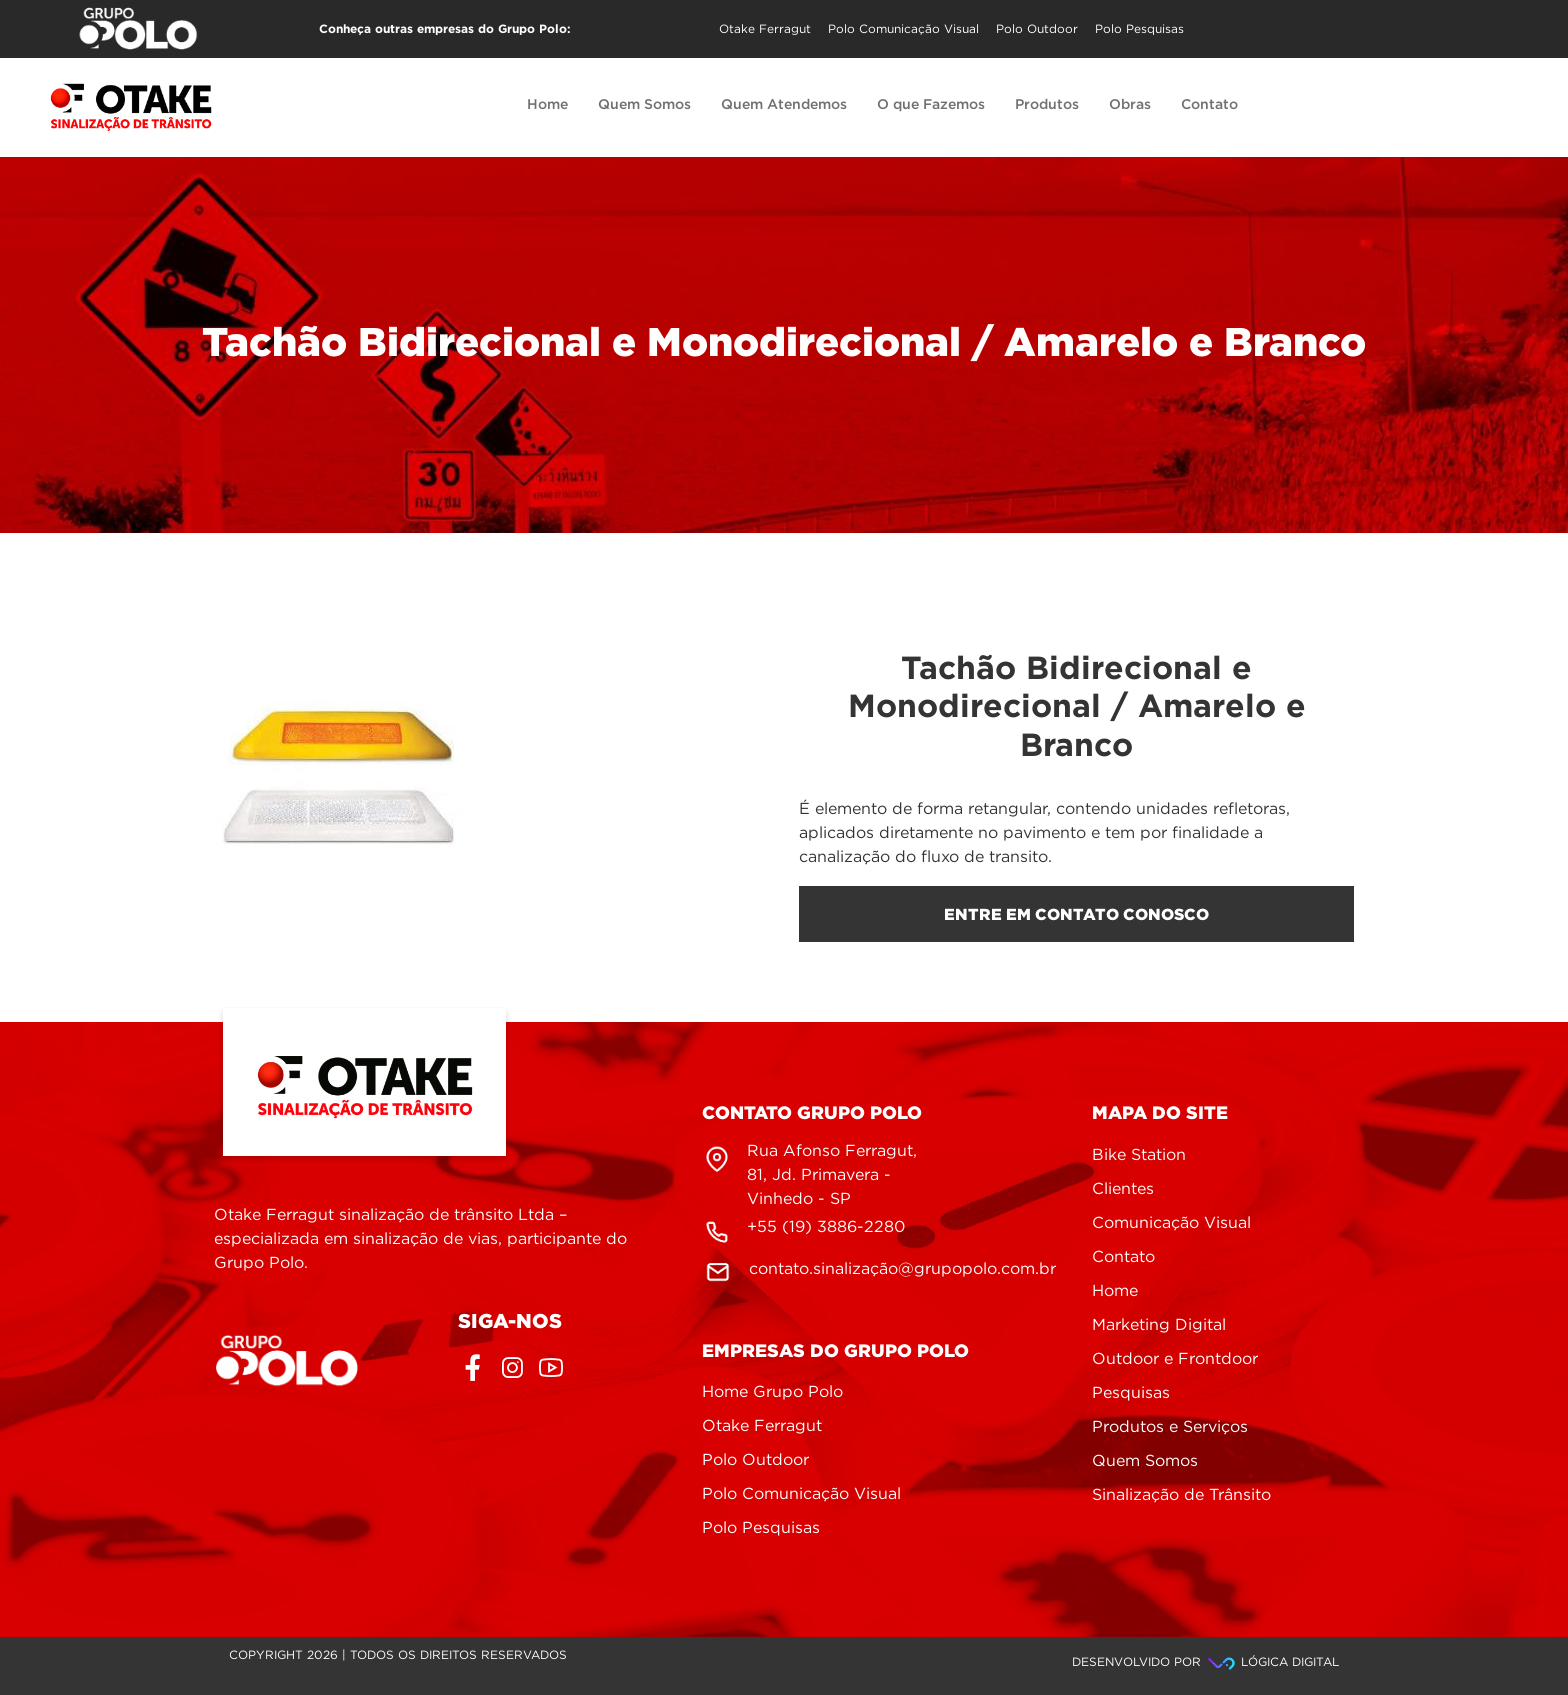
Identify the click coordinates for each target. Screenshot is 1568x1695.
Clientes (1123, 1189)
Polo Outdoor (1037, 29)
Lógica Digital (1272, 1662)
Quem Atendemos (784, 105)
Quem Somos (644, 105)
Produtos (1047, 105)
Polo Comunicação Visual (903, 29)
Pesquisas (1131, 1393)
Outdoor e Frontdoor (1175, 1359)
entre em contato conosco (1076, 914)
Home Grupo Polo (772, 1392)
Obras (1130, 105)
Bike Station (1139, 1155)
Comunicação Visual (1171, 1223)
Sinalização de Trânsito (1181, 1495)
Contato (1209, 105)
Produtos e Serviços (1170, 1427)
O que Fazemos (931, 105)
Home (547, 105)
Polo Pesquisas (1139, 29)
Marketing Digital (1159, 1325)
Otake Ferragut (765, 29)
